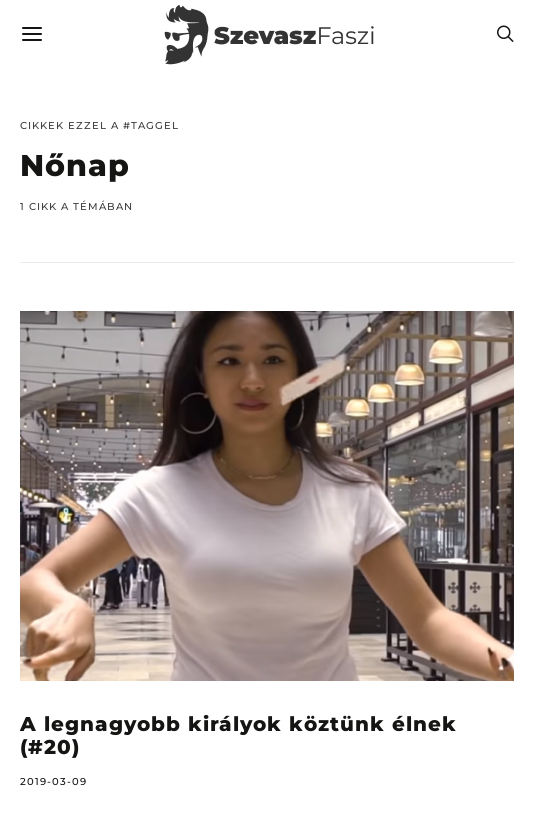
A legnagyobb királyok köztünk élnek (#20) (238, 735)
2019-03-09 (53, 781)
